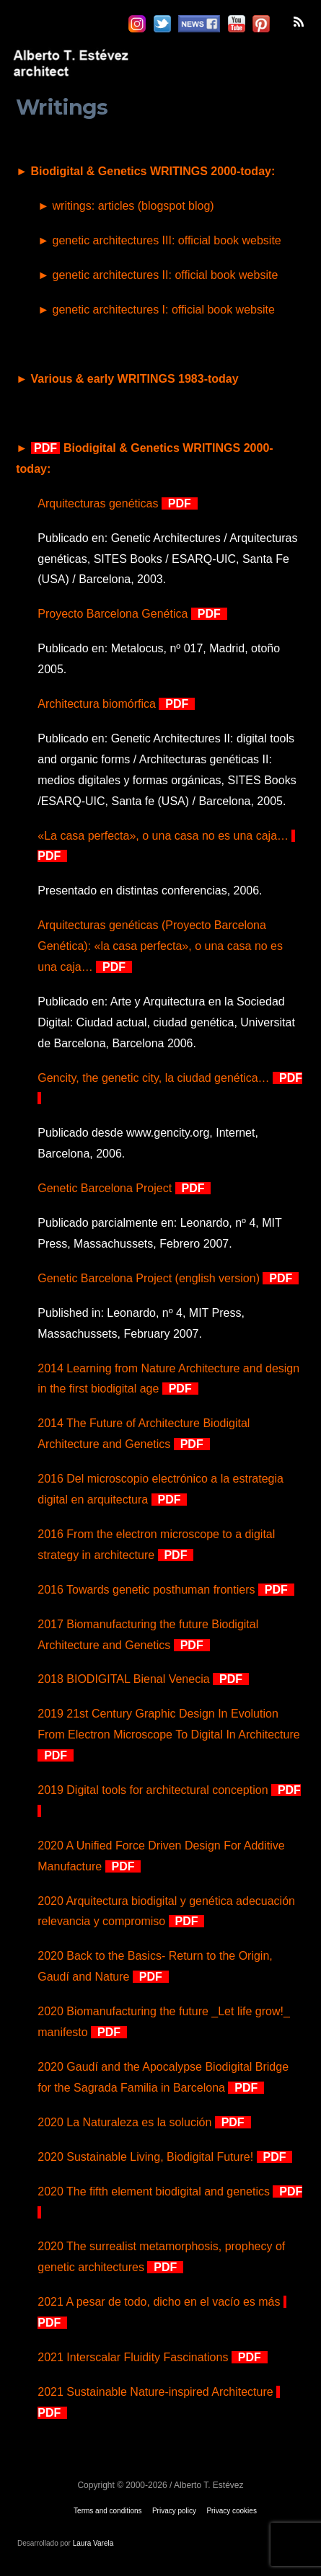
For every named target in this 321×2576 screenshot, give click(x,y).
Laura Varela (93, 2543)
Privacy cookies (231, 2511)
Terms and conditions (108, 2511)
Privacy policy (174, 2511)
